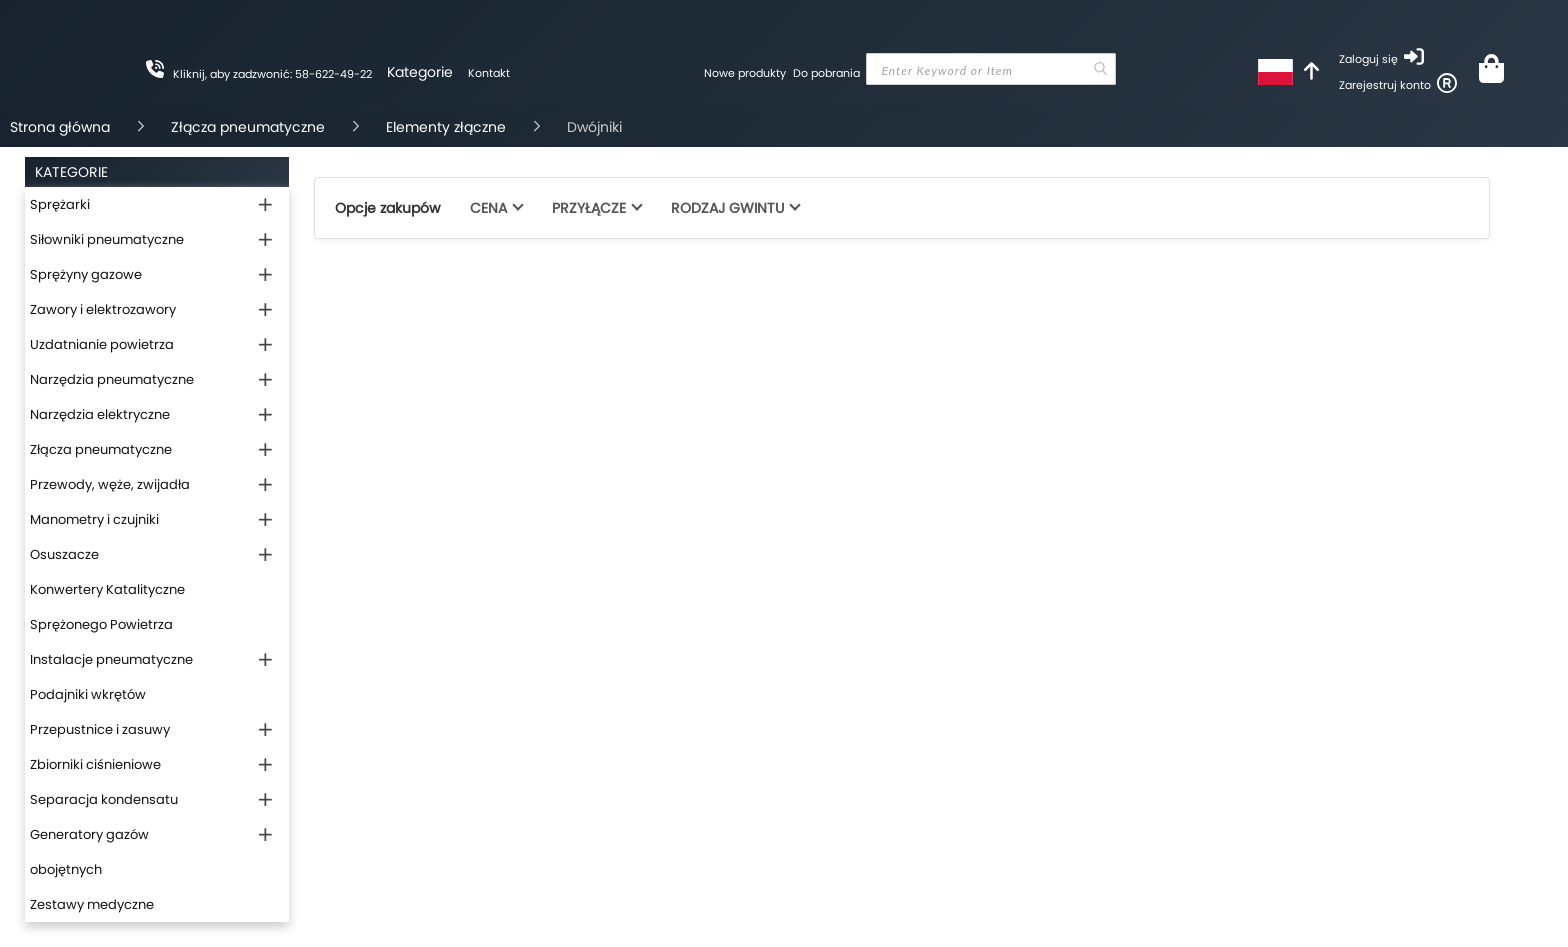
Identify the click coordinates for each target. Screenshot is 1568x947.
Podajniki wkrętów (88, 694)
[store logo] (607, 135)
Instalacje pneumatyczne (111, 659)
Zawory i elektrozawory (103, 309)
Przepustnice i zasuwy (100, 729)
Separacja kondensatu (104, 799)
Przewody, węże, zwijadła (110, 484)
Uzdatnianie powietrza (102, 344)
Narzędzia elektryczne (100, 414)
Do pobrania (826, 73)
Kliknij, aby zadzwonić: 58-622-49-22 (272, 74)
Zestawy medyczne (92, 904)
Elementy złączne (446, 127)
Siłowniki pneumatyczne (107, 239)
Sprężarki (60, 204)
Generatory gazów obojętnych (89, 852)
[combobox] (991, 69)
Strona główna (60, 127)
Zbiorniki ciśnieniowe (95, 764)
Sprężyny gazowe (86, 274)
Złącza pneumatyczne (248, 127)
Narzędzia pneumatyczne (112, 379)
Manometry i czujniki (94, 519)
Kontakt (489, 73)
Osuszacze (64, 554)
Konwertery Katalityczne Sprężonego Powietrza (107, 607)
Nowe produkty (745, 73)
